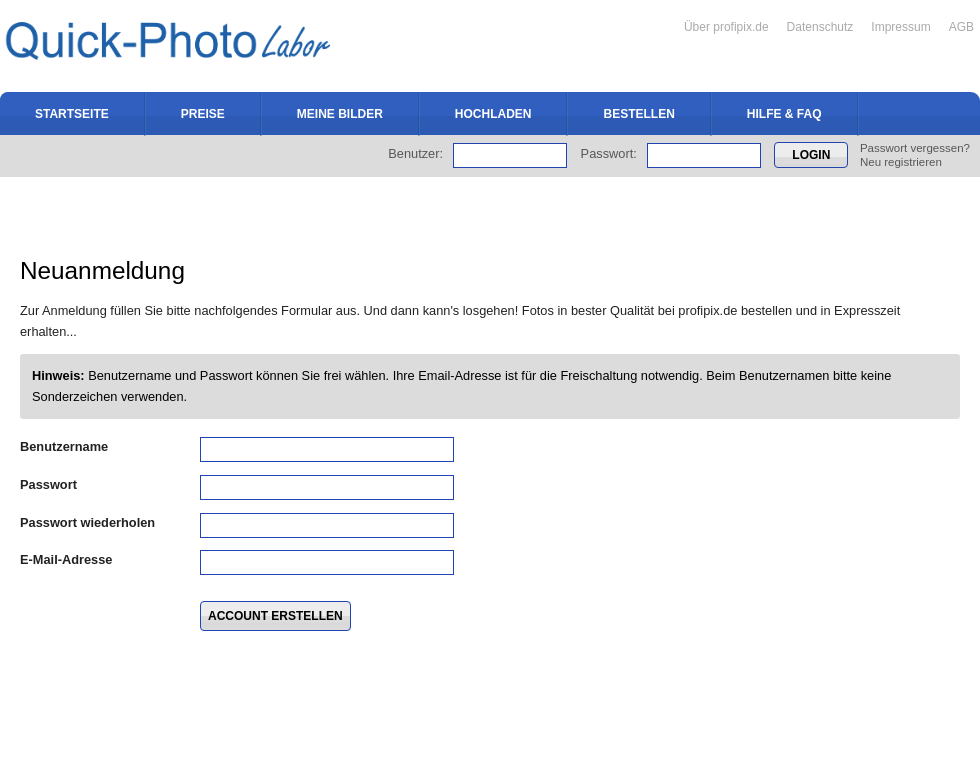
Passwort (48, 484)
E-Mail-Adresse (66, 559)
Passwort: (609, 153)
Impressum (900, 27)
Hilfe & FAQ (784, 114)
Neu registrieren (901, 162)
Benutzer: (415, 153)
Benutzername (64, 446)
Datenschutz (820, 27)
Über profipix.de (726, 27)
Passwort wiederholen (87, 522)
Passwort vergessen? (915, 148)
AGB (961, 27)
